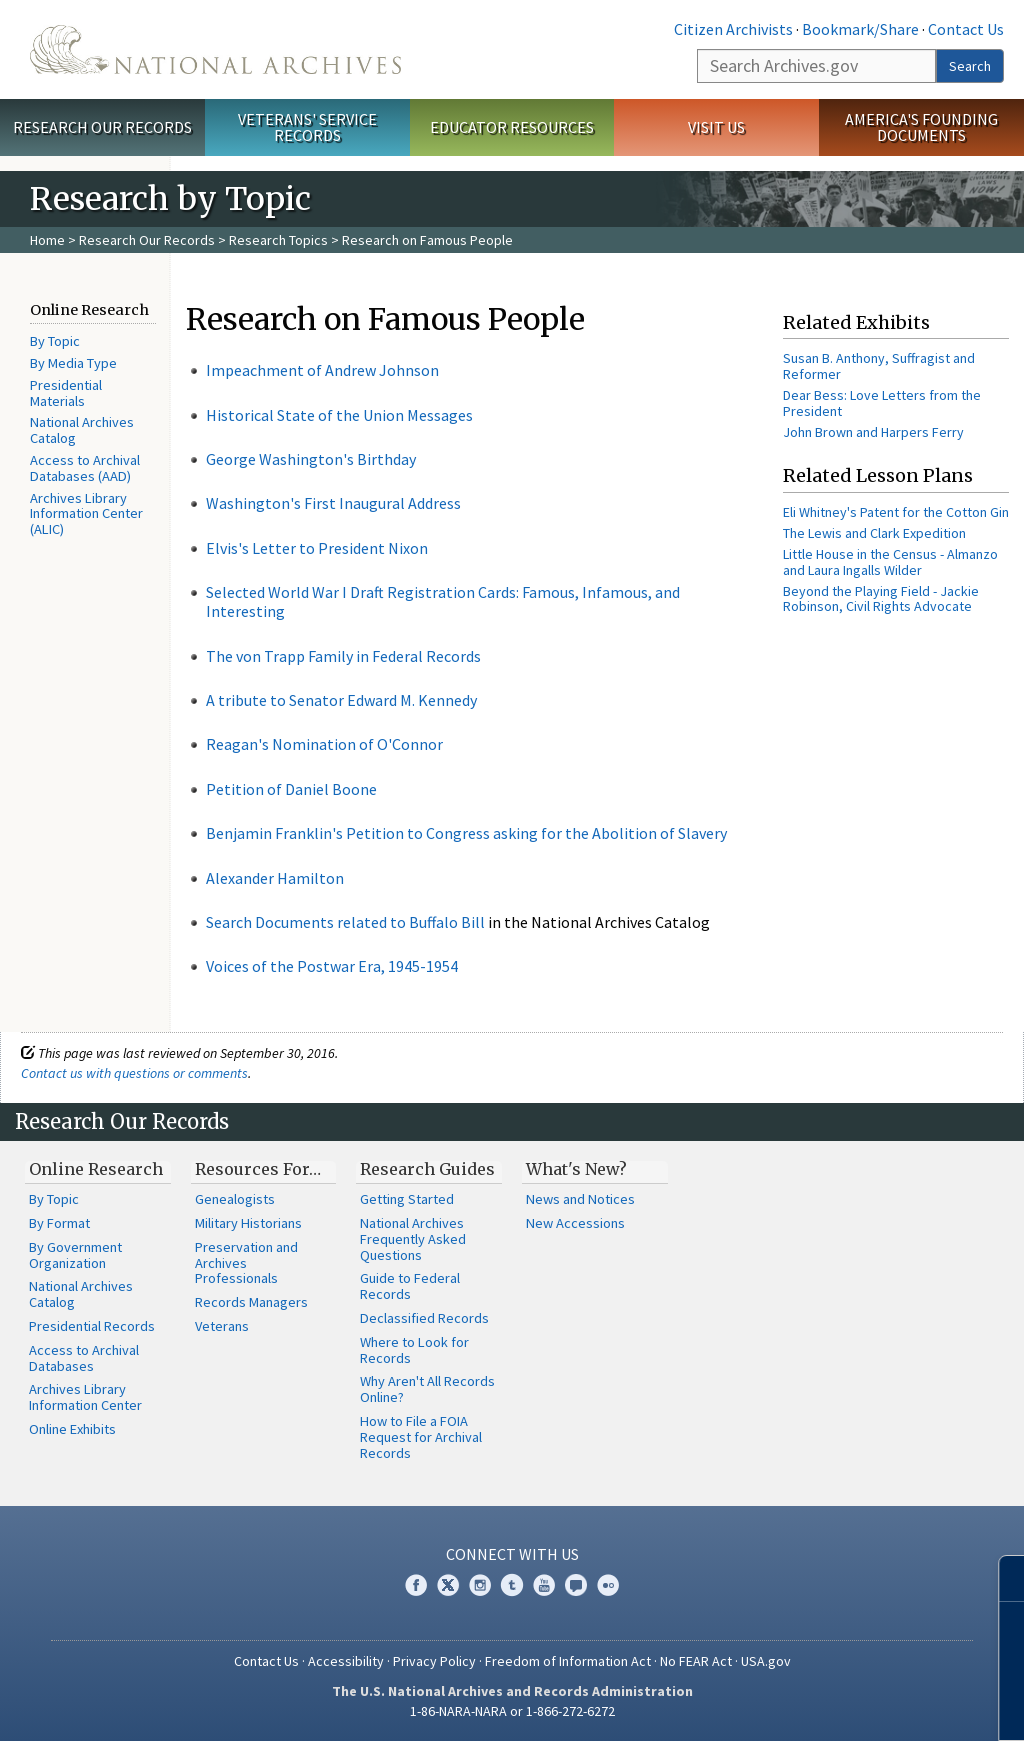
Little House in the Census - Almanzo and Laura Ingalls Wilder (890, 561)
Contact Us (966, 29)
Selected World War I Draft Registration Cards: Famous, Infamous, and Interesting (443, 601)
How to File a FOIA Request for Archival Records (421, 1437)
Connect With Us (512, 1554)
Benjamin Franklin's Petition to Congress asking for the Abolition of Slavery (466, 833)
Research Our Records (102, 127)
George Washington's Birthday (311, 459)
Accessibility (346, 1661)
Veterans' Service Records (307, 127)
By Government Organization (75, 1255)
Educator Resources (512, 127)
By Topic (55, 341)
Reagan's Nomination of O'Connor (324, 744)
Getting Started (407, 1199)
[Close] (1000, 1578)
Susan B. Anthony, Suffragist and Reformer (879, 365)
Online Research (96, 1169)
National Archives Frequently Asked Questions (413, 1239)
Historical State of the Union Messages (339, 415)
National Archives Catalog (82, 430)
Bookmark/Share (860, 29)
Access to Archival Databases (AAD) (85, 468)
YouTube (544, 1585)
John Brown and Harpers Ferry (873, 432)
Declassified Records (424, 1318)
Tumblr (512, 1585)
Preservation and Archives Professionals (246, 1263)
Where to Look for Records (414, 1350)
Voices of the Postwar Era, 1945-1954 (332, 966)
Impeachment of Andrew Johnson (322, 370)
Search (970, 66)
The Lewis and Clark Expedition (874, 533)
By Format (59, 1223)
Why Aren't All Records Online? (427, 1389)
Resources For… (258, 1169)
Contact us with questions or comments (134, 1073)
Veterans (222, 1326)
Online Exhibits (72, 1429)
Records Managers (251, 1302)
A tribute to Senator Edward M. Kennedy (341, 700)
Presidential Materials (66, 393)
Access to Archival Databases (84, 1358)
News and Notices (580, 1199)
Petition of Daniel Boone (291, 789)
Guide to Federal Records (410, 1286)
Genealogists (235, 1199)
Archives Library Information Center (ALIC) (86, 514)
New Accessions (575, 1223)
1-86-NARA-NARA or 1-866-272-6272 (512, 1711)
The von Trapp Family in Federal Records (343, 656)
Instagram (480, 1585)
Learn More (849, 1705)
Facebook (416, 1585)
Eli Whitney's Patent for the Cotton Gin (896, 512)
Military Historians (248, 1223)
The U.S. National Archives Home (215, 49)
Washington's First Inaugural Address (333, 503)
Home (47, 240)
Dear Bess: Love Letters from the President (882, 402)
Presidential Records (92, 1326)
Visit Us (716, 127)
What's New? (576, 1169)
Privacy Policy (434, 1661)
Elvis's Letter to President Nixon (317, 548)
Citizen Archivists (733, 29)
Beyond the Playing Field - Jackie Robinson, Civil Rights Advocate (881, 598)
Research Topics (278, 240)
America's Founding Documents (921, 127)
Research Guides (427, 1169)
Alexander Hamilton (275, 878)
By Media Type (73, 363)
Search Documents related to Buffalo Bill (345, 922)
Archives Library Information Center (85, 1397)
